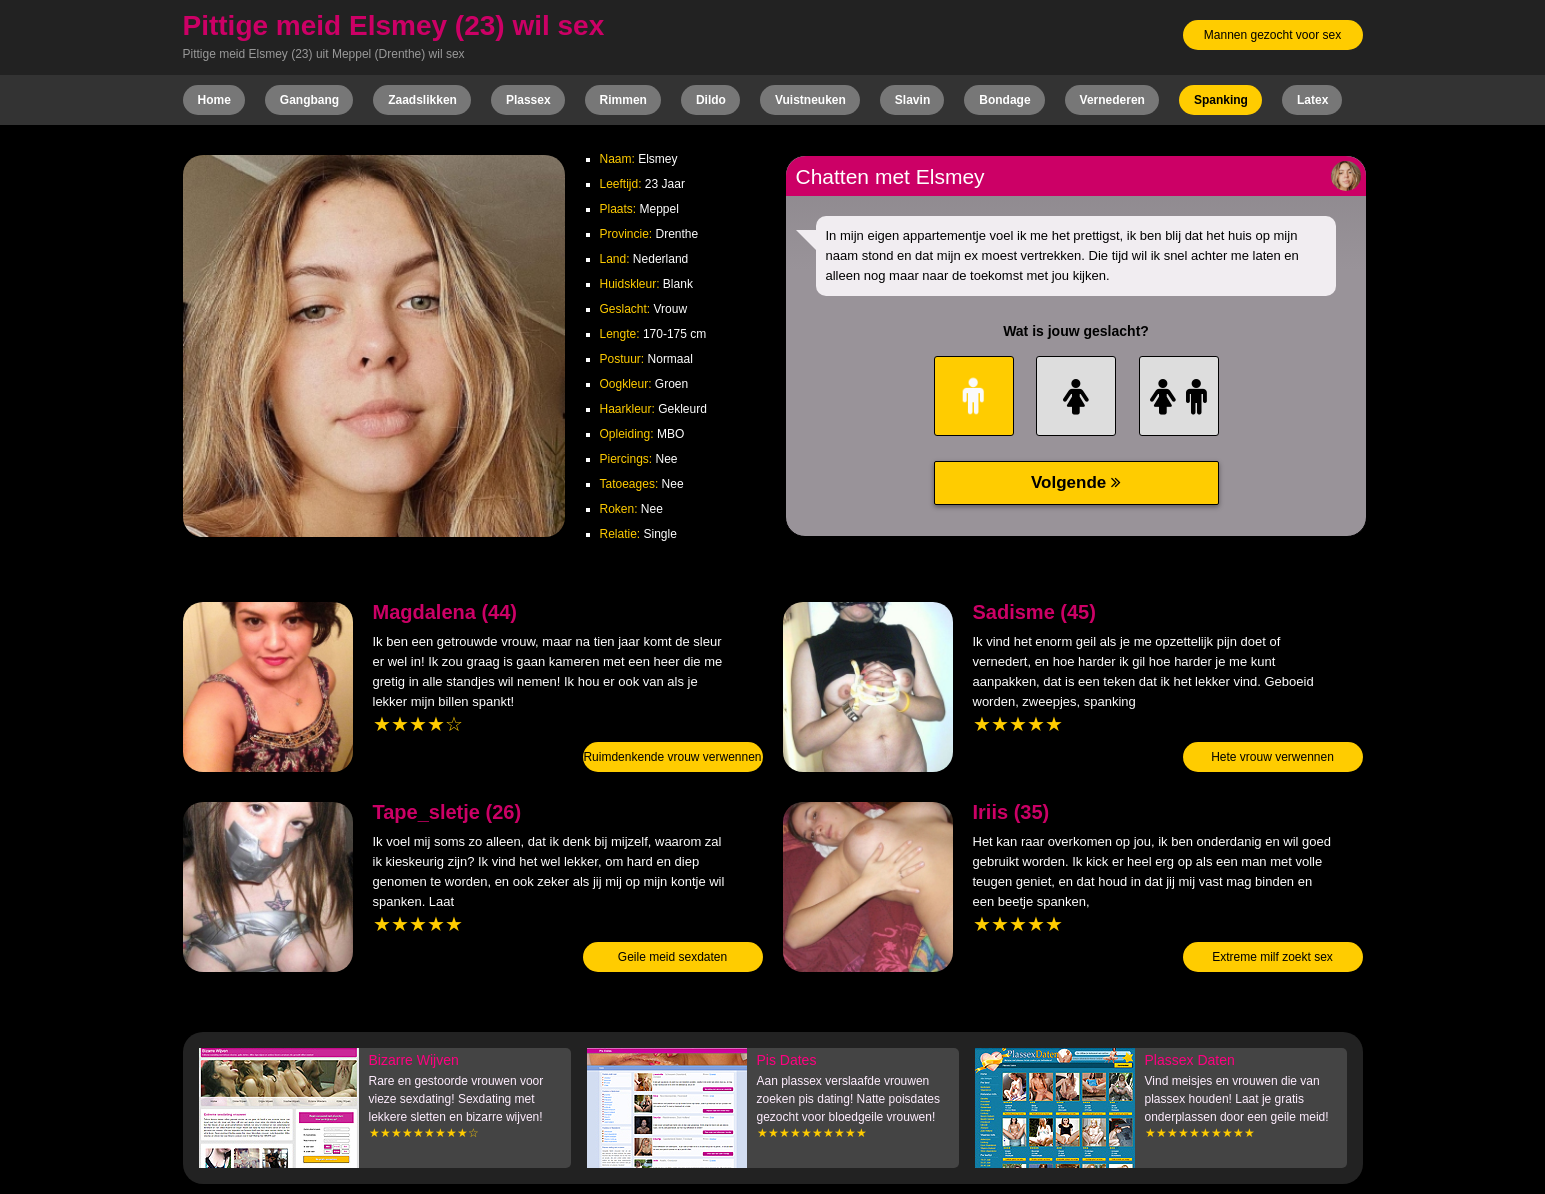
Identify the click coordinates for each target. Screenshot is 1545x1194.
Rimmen (623, 100)
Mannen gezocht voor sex (1272, 35)
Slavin (912, 100)
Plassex (528, 100)
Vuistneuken (810, 100)
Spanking (1221, 100)
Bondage (1004, 100)
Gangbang (309, 100)
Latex (1312, 100)
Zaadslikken (422, 100)
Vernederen (1112, 100)
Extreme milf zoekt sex (1272, 957)
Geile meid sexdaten (672, 957)
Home (214, 100)
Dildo (711, 100)
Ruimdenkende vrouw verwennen (672, 757)
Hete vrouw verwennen (1272, 757)
